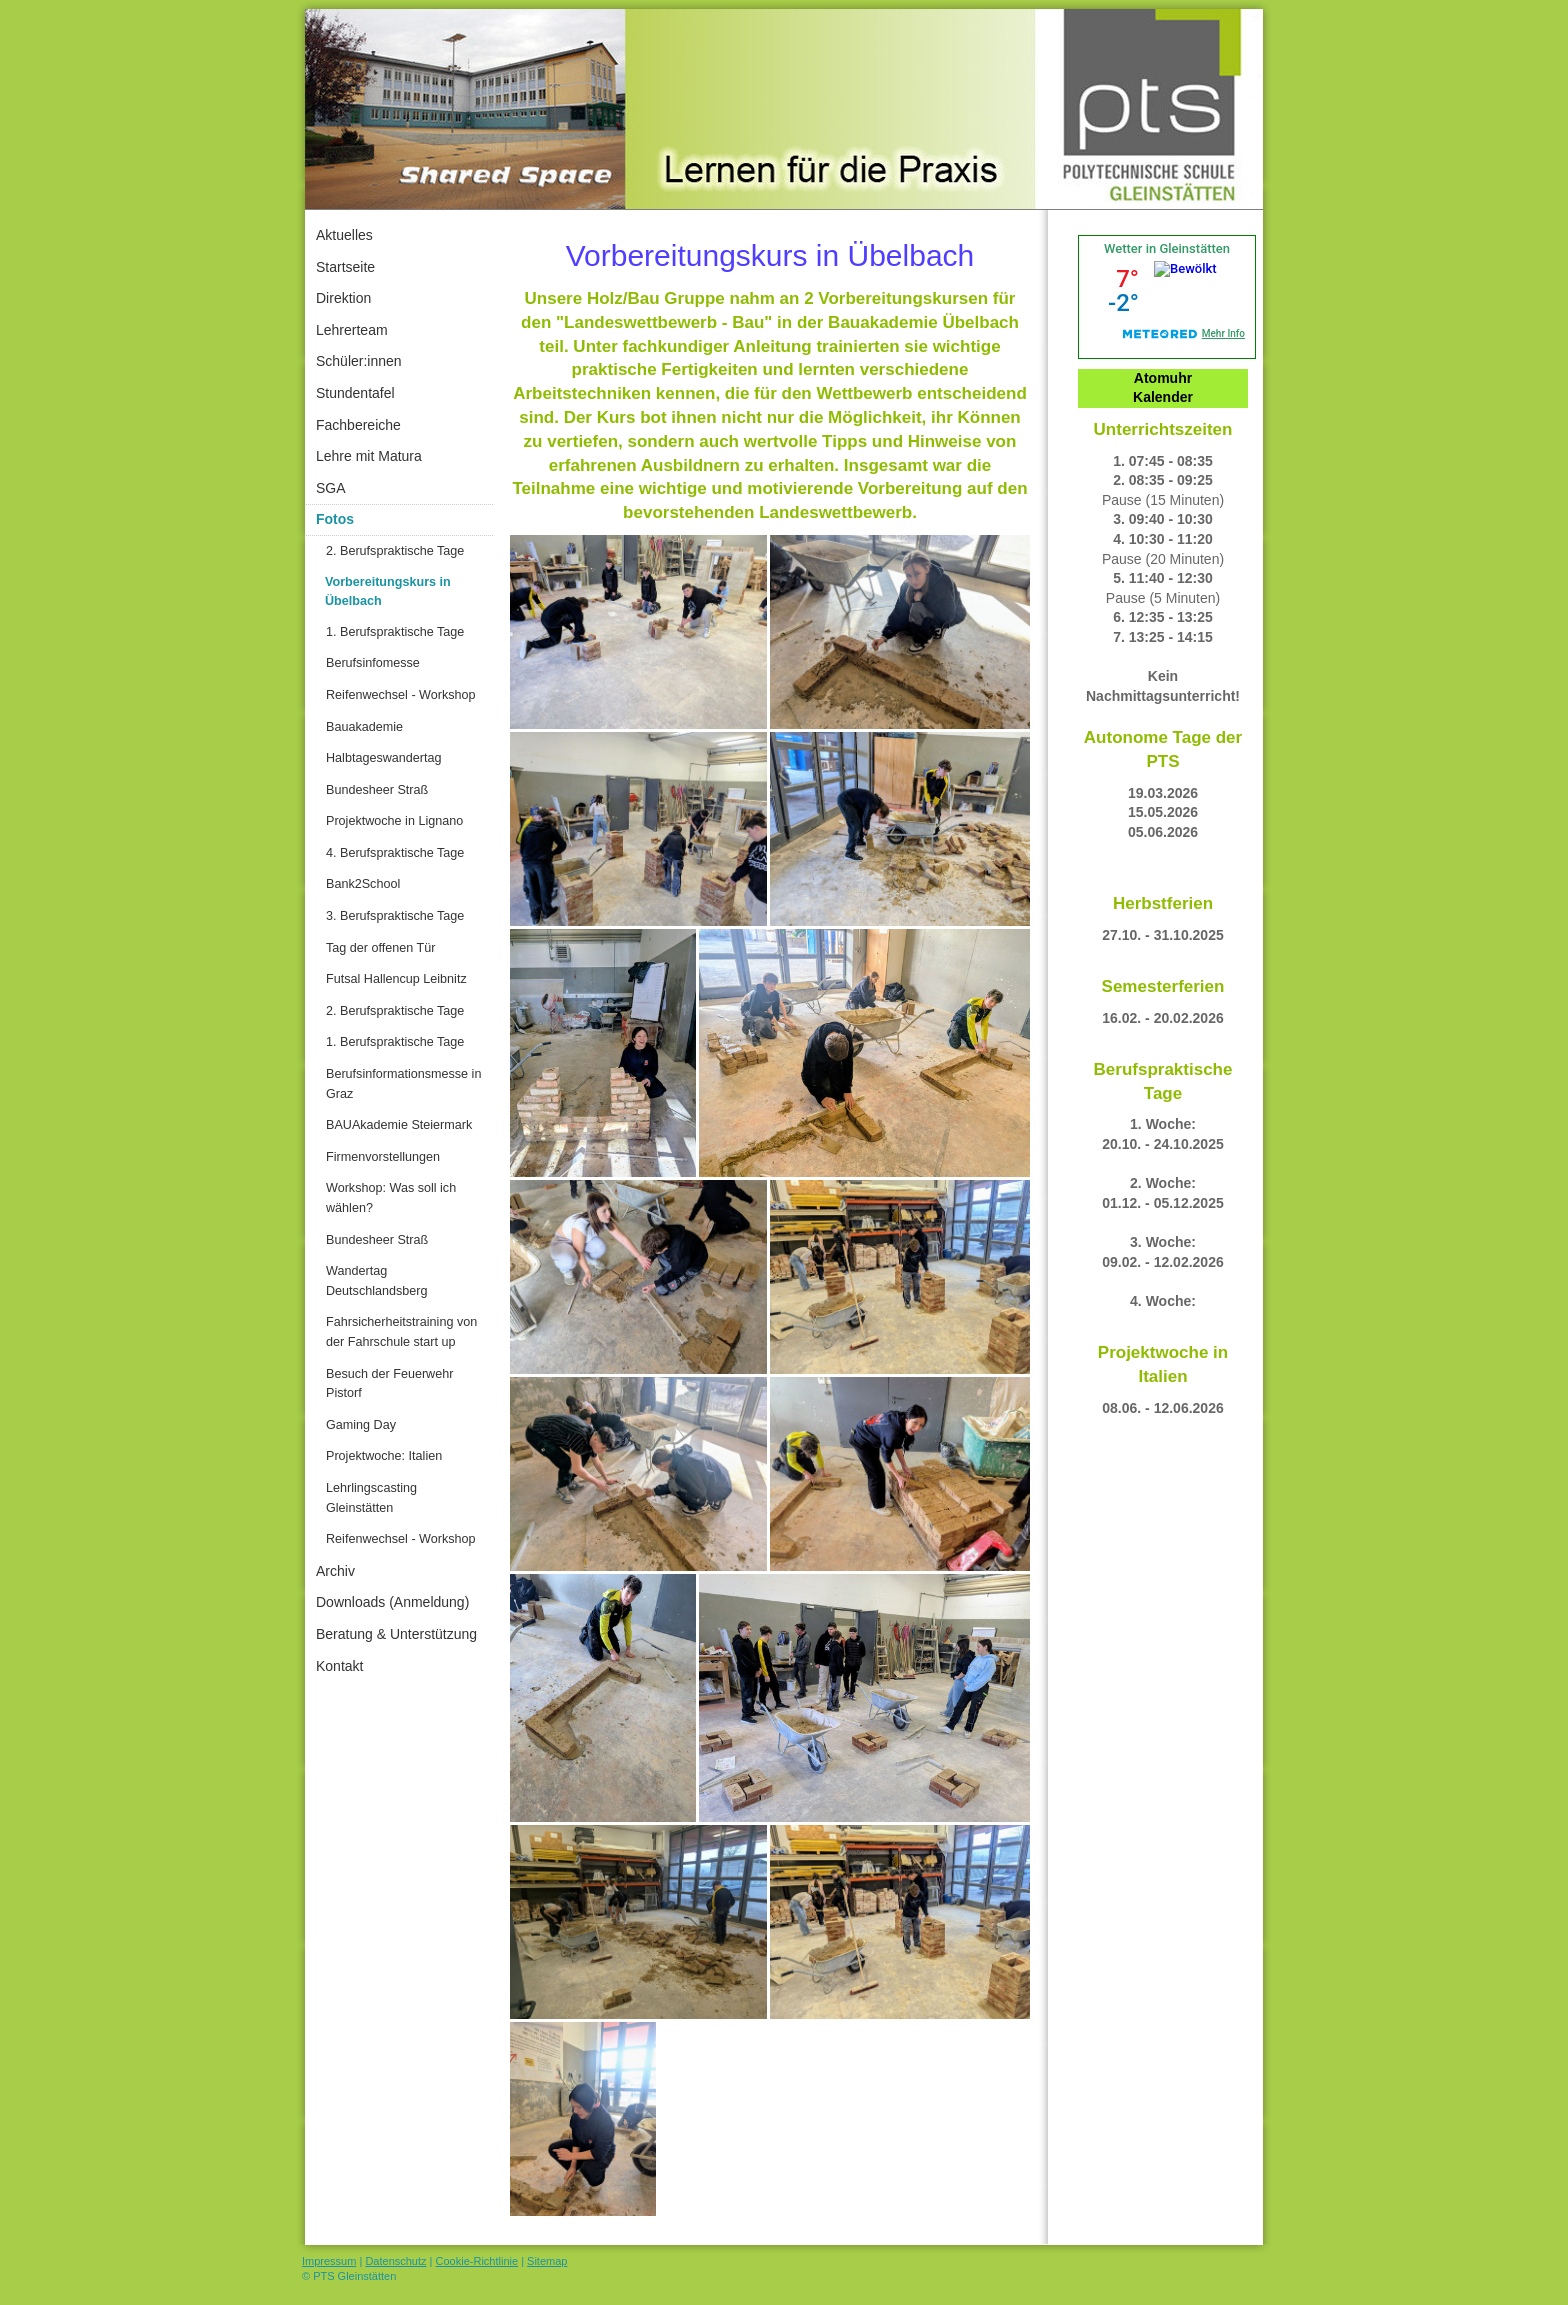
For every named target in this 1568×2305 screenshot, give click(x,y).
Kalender (1163, 397)
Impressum (329, 2261)
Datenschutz (395, 2261)
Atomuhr (1163, 378)
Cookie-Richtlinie (477, 2261)
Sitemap (547, 2261)
